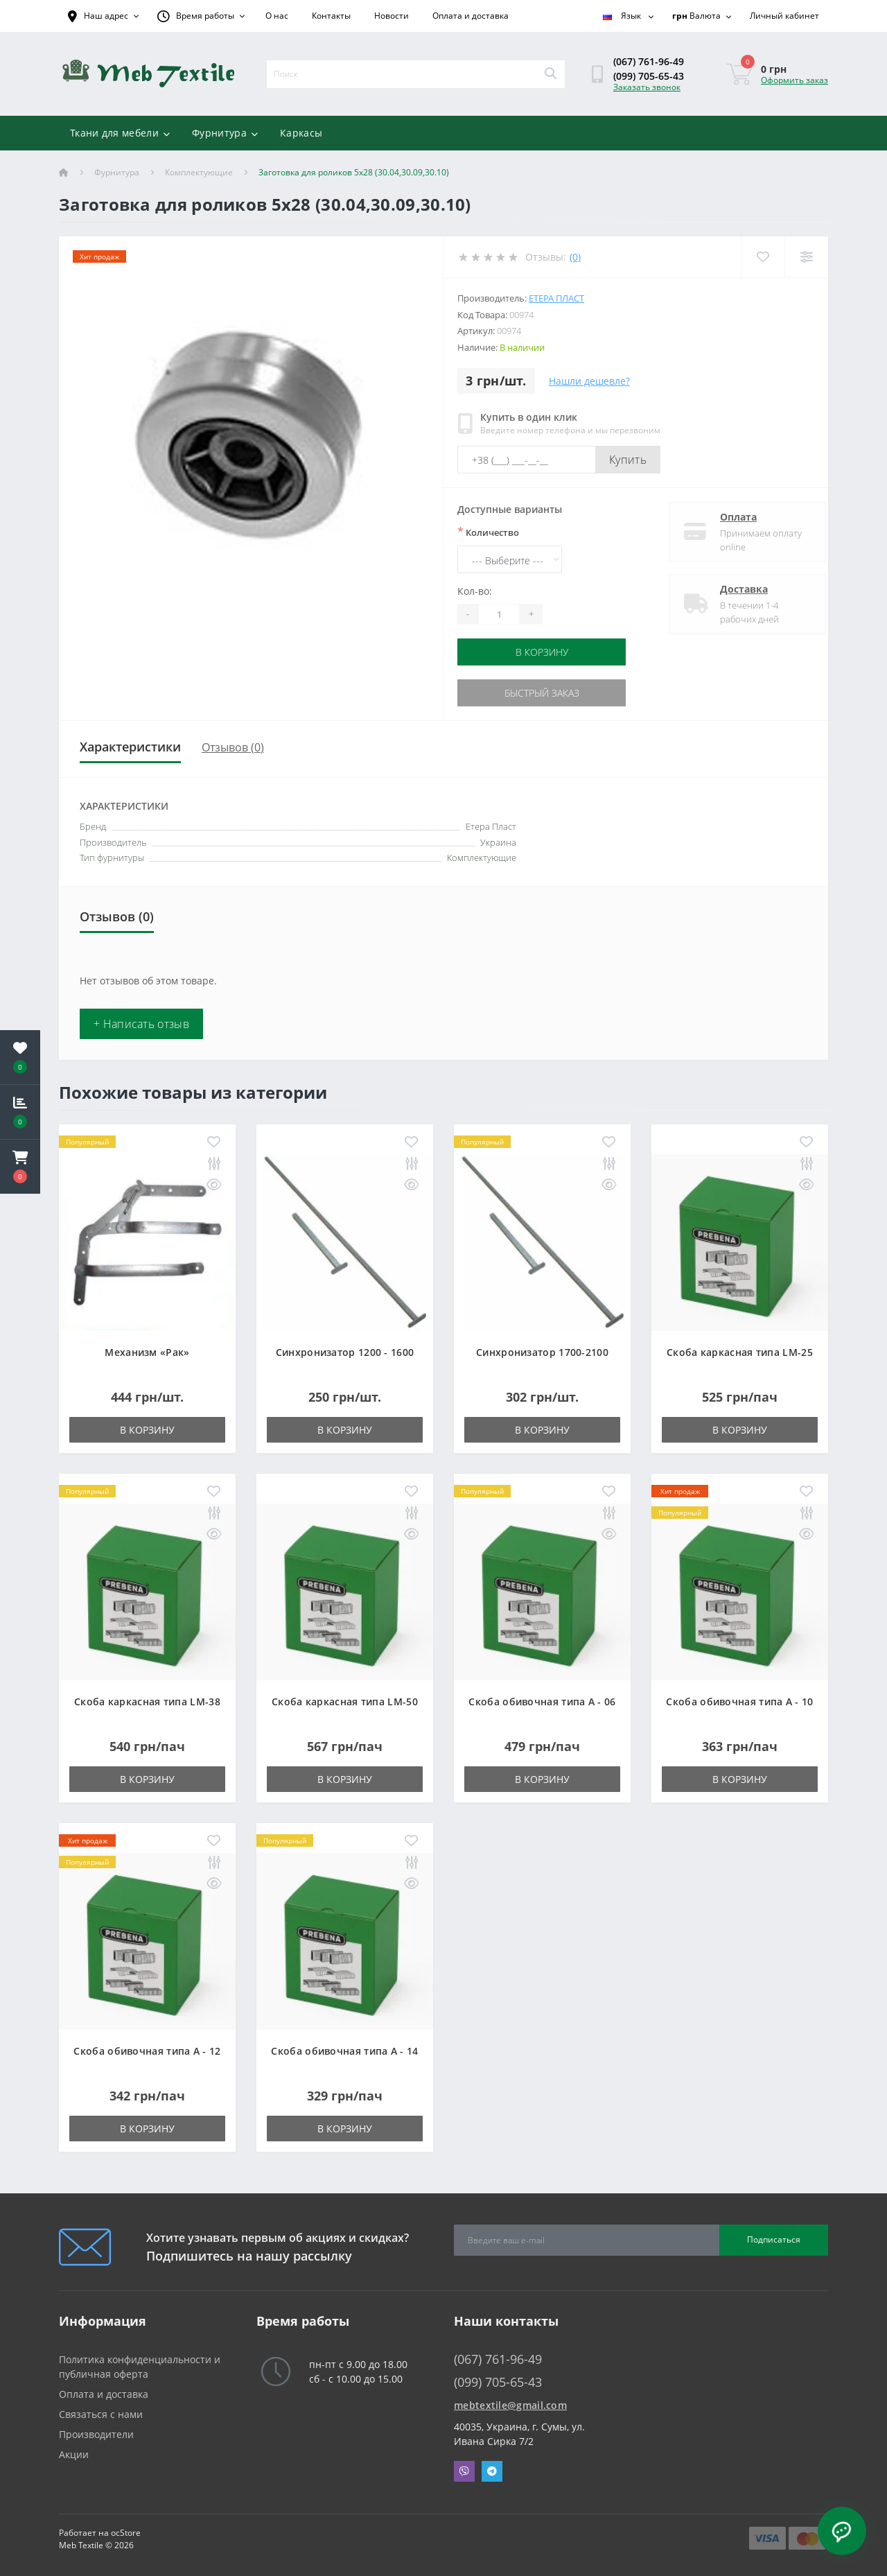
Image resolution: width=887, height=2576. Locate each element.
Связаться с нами (101, 2414)
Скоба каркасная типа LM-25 (740, 1352)
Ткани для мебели (120, 132)
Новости (391, 15)
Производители (96, 2434)
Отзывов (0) (233, 747)
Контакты (331, 15)
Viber (464, 2471)
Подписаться (773, 2239)
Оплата (726, 516)
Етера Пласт (556, 298)
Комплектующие (199, 172)
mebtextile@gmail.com (510, 2405)
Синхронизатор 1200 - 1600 (345, 1352)
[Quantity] (499, 614)
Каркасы (301, 132)
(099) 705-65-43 (648, 75)
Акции (74, 2454)
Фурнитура (225, 132)
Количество (488, 531)
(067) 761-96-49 (648, 61)
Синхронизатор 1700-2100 (542, 1352)
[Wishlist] (762, 256)
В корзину (542, 652)
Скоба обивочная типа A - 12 (146, 2050)
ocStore (126, 2533)
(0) (575, 256)
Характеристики (130, 746)
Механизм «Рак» (147, 1352)
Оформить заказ (794, 80)
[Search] (550, 74)
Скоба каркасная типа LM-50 (345, 1701)
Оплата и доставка (470, 15)
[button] (20, 1167)
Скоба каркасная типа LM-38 (147, 1701)
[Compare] (806, 256)
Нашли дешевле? (589, 381)
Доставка (732, 588)
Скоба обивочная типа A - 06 (541, 1701)
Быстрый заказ (541, 692)
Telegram (492, 2471)
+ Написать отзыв (141, 1024)
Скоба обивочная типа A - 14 (344, 2050)
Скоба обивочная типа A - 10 (739, 1701)
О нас (276, 15)
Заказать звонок (646, 87)
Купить (628, 459)
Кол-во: (474, 591)
